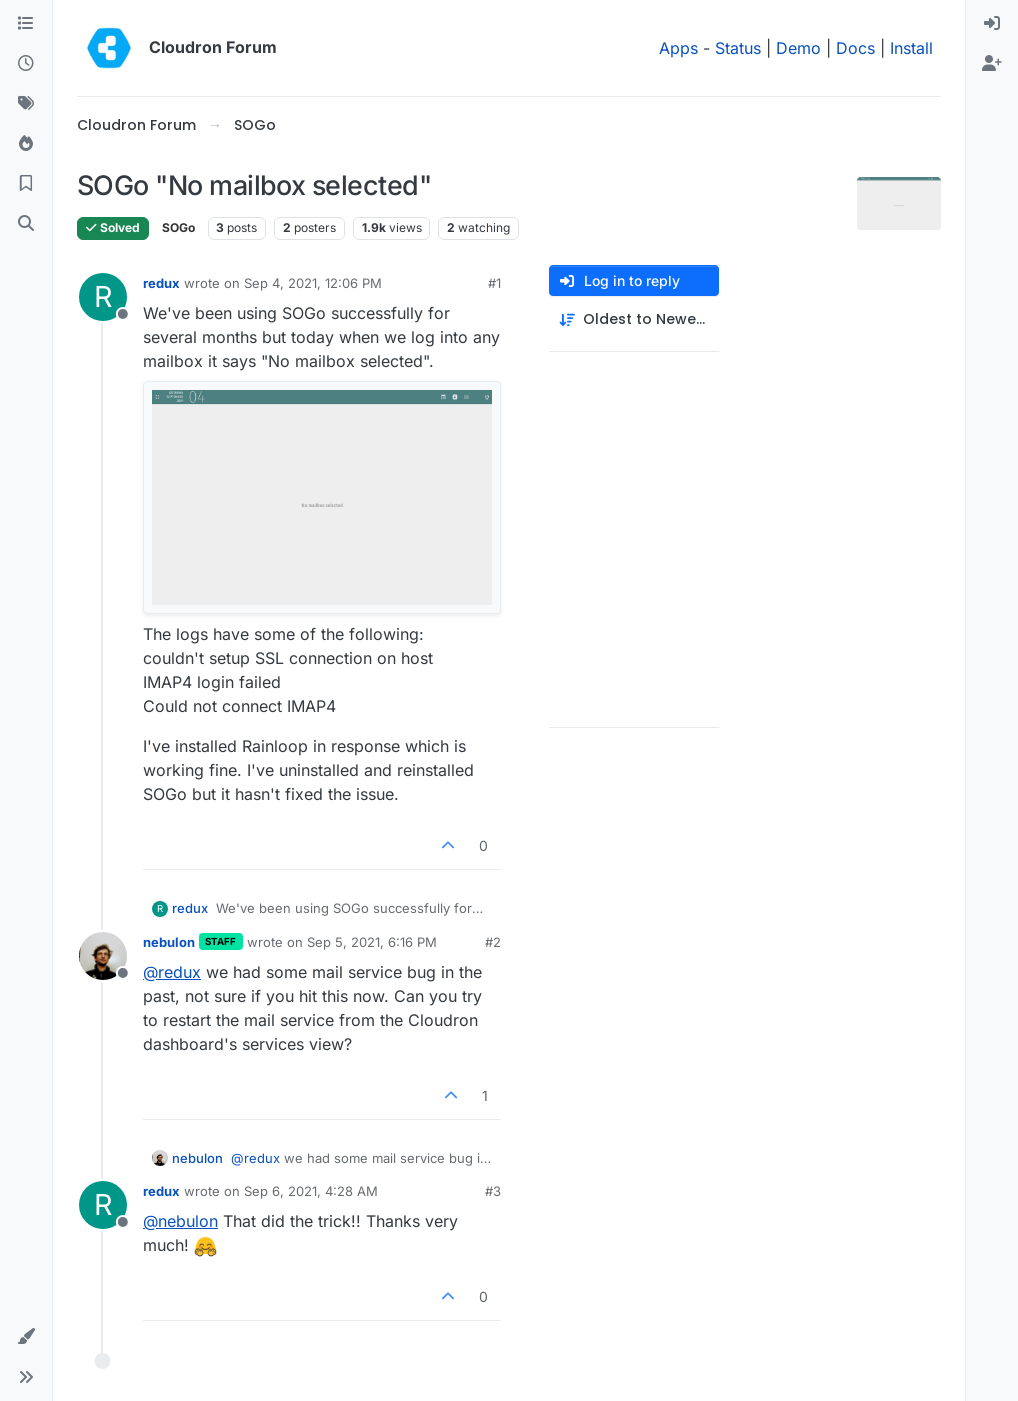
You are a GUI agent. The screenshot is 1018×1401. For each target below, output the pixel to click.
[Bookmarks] (26, 184)
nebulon (169, 942)
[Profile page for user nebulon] (103, 956)
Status (738, 48)
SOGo (178, 227)
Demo (798, 48)
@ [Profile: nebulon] (180, 1221)
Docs (855, 48)
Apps (678, 48)
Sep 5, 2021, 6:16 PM (372, 942)
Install (911, 48)
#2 (493, 942)
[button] (26, 1337)
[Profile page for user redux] (103, 297)
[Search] (26, 224)
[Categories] (26, 24)
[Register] (992, 64)
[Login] (992, 24)
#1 (494, 283)
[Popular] (26, 144)
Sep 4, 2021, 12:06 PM (313, 283)
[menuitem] (992, 24)
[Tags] (26, 104)
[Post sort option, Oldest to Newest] (634, 319)
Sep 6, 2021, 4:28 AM (311, 1191)
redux (161, 283)
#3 (493, 1191)
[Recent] (26, 64)
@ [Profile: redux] (172, 972)
